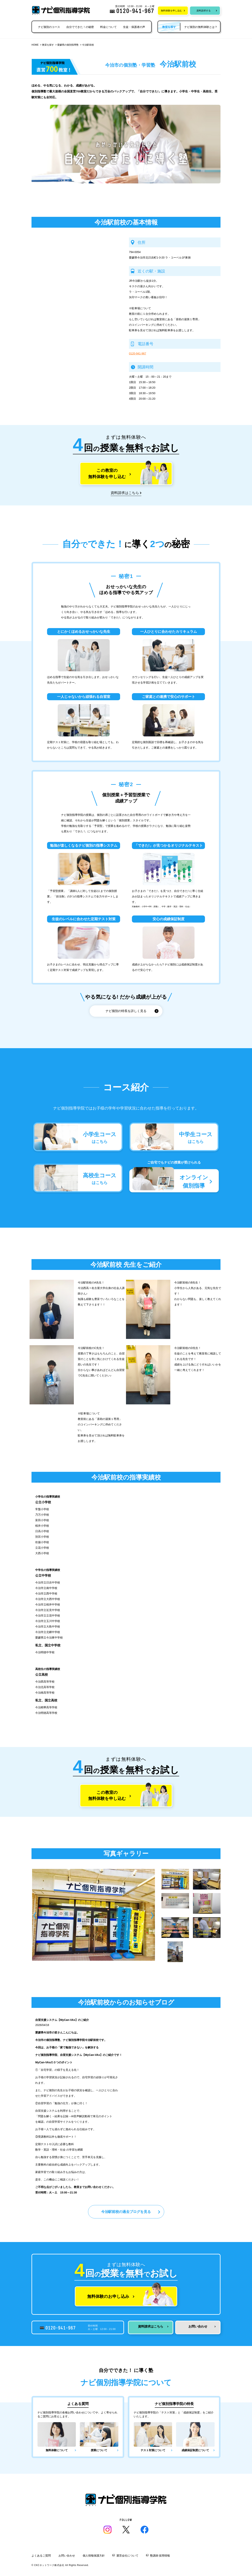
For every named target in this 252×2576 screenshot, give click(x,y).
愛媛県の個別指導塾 (68, 44)
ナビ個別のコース (49, 27)
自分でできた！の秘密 (80, 27)
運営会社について (127, 2555)
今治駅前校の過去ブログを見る (126, 2212)
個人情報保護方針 (94, 2555)
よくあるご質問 (41, 2555)
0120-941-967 (137, 353)
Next (152, 1916)
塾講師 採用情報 (160, 2555)
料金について (108, 27)
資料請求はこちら (125, 493)
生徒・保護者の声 (134, 27)
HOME (35, 44)
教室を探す (48, 44)
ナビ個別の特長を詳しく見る (126, 1011)
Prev (34, 1916)
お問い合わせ (197, 2326)
